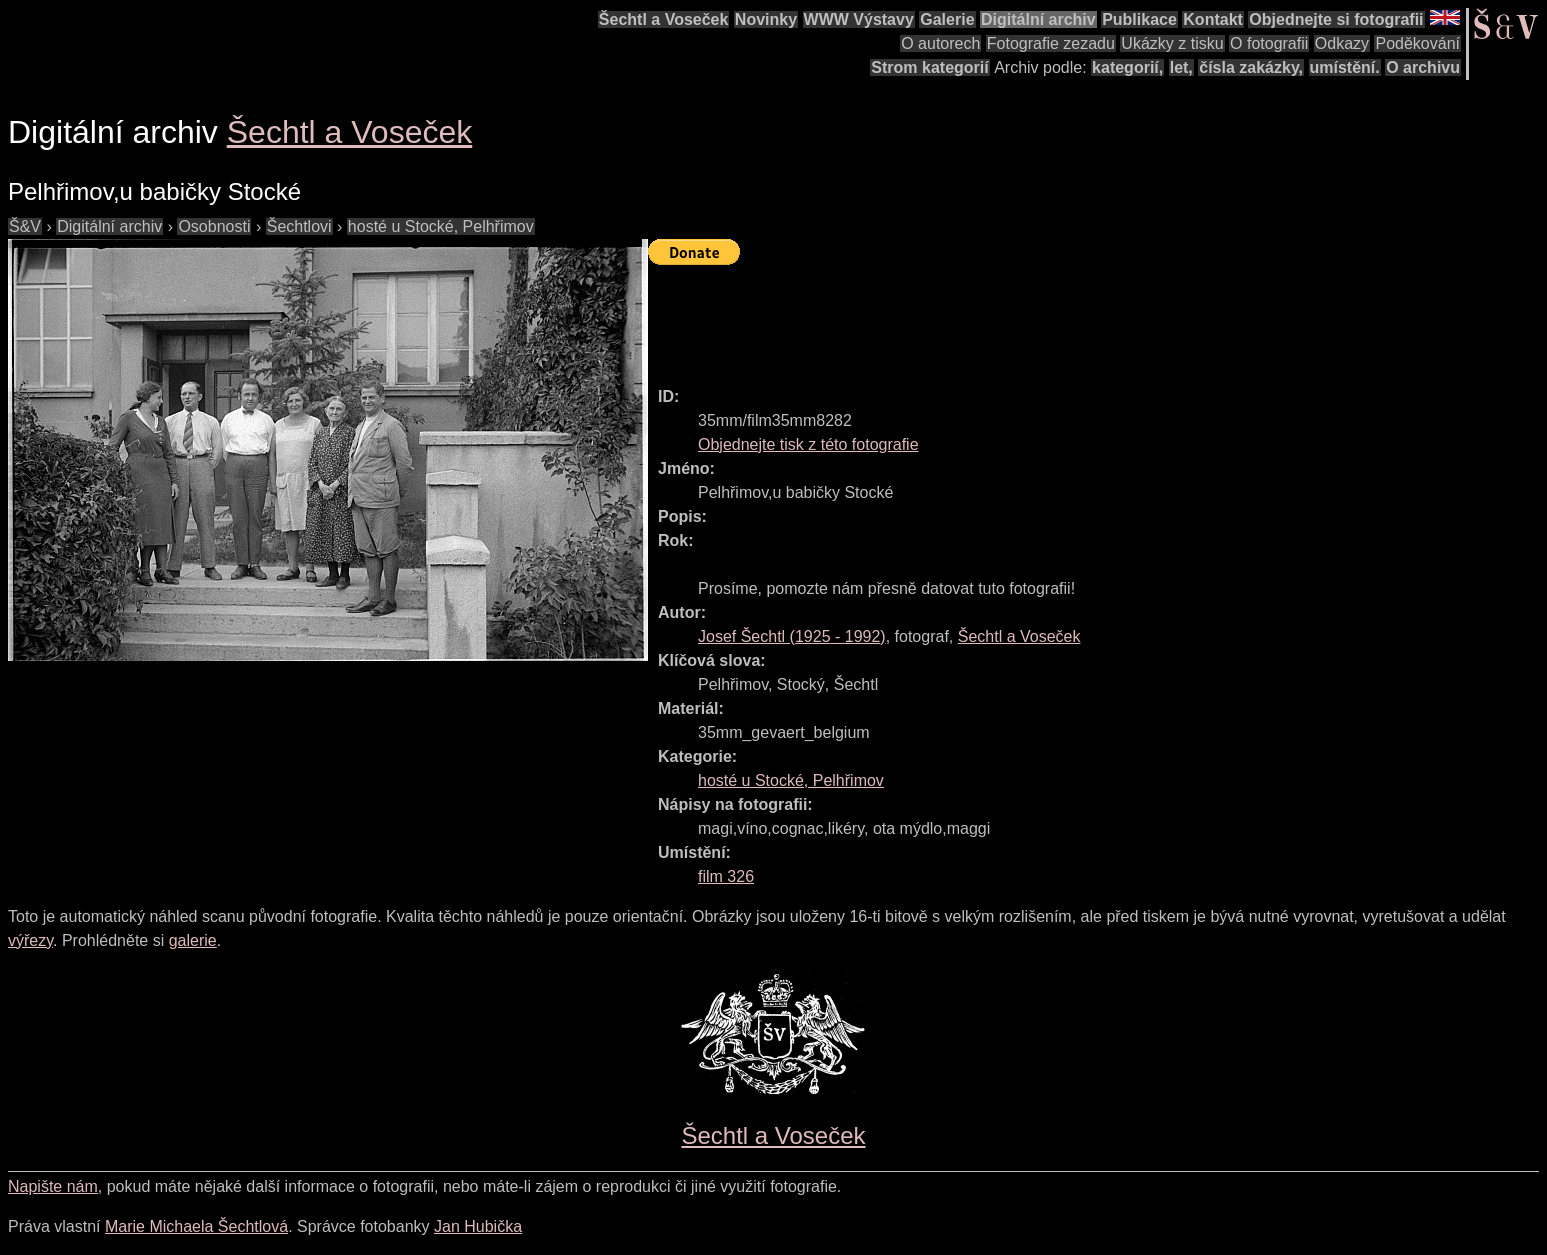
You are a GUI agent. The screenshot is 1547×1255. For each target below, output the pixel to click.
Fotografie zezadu (1051, 43)
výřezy (30, 940)
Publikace (1139, 19)
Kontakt (1213, 19)
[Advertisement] (1012, 317)
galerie (193, 940)
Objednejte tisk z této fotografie (808, 444)
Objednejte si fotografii (1336, 19)
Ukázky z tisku (1172, 43)
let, (1181, 67)
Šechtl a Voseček (664, 19)
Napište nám (53, 1186)
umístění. (1345, 67)
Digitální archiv (1038, 19)
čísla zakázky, (1251, 67)
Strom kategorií (929, 67)
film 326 (726, 876)
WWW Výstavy (859, 19)
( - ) (792, 636)
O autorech (940, 43)
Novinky (766, 19)
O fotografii (1269, 43)
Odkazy (1342, 43)
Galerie (947, 19)
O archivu (1423, 67)
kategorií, (1127, 67)
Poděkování (1417, 43)
